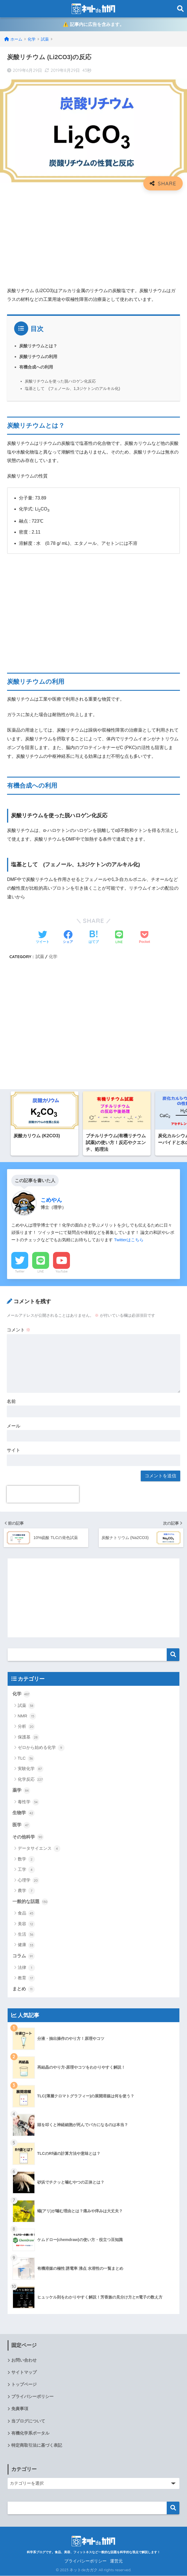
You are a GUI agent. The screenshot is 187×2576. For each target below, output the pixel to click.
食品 (26, 1913)
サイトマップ (24, 2372)
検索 (173, 1655)
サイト (13, 1450)
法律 (26, 1968)
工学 (26, 1870)
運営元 (116, 2561)
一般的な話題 (30, 1902)
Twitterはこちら (129, 1240)
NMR (27, 1716)
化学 (53, 957)
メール (13, 1426)
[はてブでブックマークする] (94, 938)
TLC (26, 1758)
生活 (26, 1934)
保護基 (28, 1737)
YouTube (62, 1272)
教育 (26, 1978)
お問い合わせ (24, 2360)
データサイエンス (39, 1849)
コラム (23, 1956)
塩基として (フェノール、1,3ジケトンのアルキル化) (72, 389)
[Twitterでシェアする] (42, 938)
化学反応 (30, 1779)
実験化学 (30, 1769)
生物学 (23, 1813)
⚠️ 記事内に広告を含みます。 (93, 24)
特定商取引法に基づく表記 (36, 2445)
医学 (21, 1825)
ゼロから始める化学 (41, 1748)
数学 (26, 1859)
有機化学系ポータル (30, 2433)
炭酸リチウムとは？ (38, 346)
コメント (18, 1330)
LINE (41, 1272)
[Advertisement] (93, 236)
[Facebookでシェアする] (68, 938)
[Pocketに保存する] (144, 938)
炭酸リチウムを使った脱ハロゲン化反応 (60, 381)
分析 (26, 1727)
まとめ (23, 1989)
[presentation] (43, 1494)
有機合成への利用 (36, 367)
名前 (11, 1401)
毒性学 (28, 1802)
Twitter (20, 1272)
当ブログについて (28, 2421)
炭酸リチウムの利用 (38, 356)
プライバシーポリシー (32, 2397)
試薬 (40, 957)
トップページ (24, 2384)
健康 (26, 1945)
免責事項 (19, 2409)
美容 (26, 1924)
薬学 (21, 1790)
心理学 (28, 1880)
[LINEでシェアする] (119, 938)
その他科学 (28, 1837)
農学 (26, 1891)
